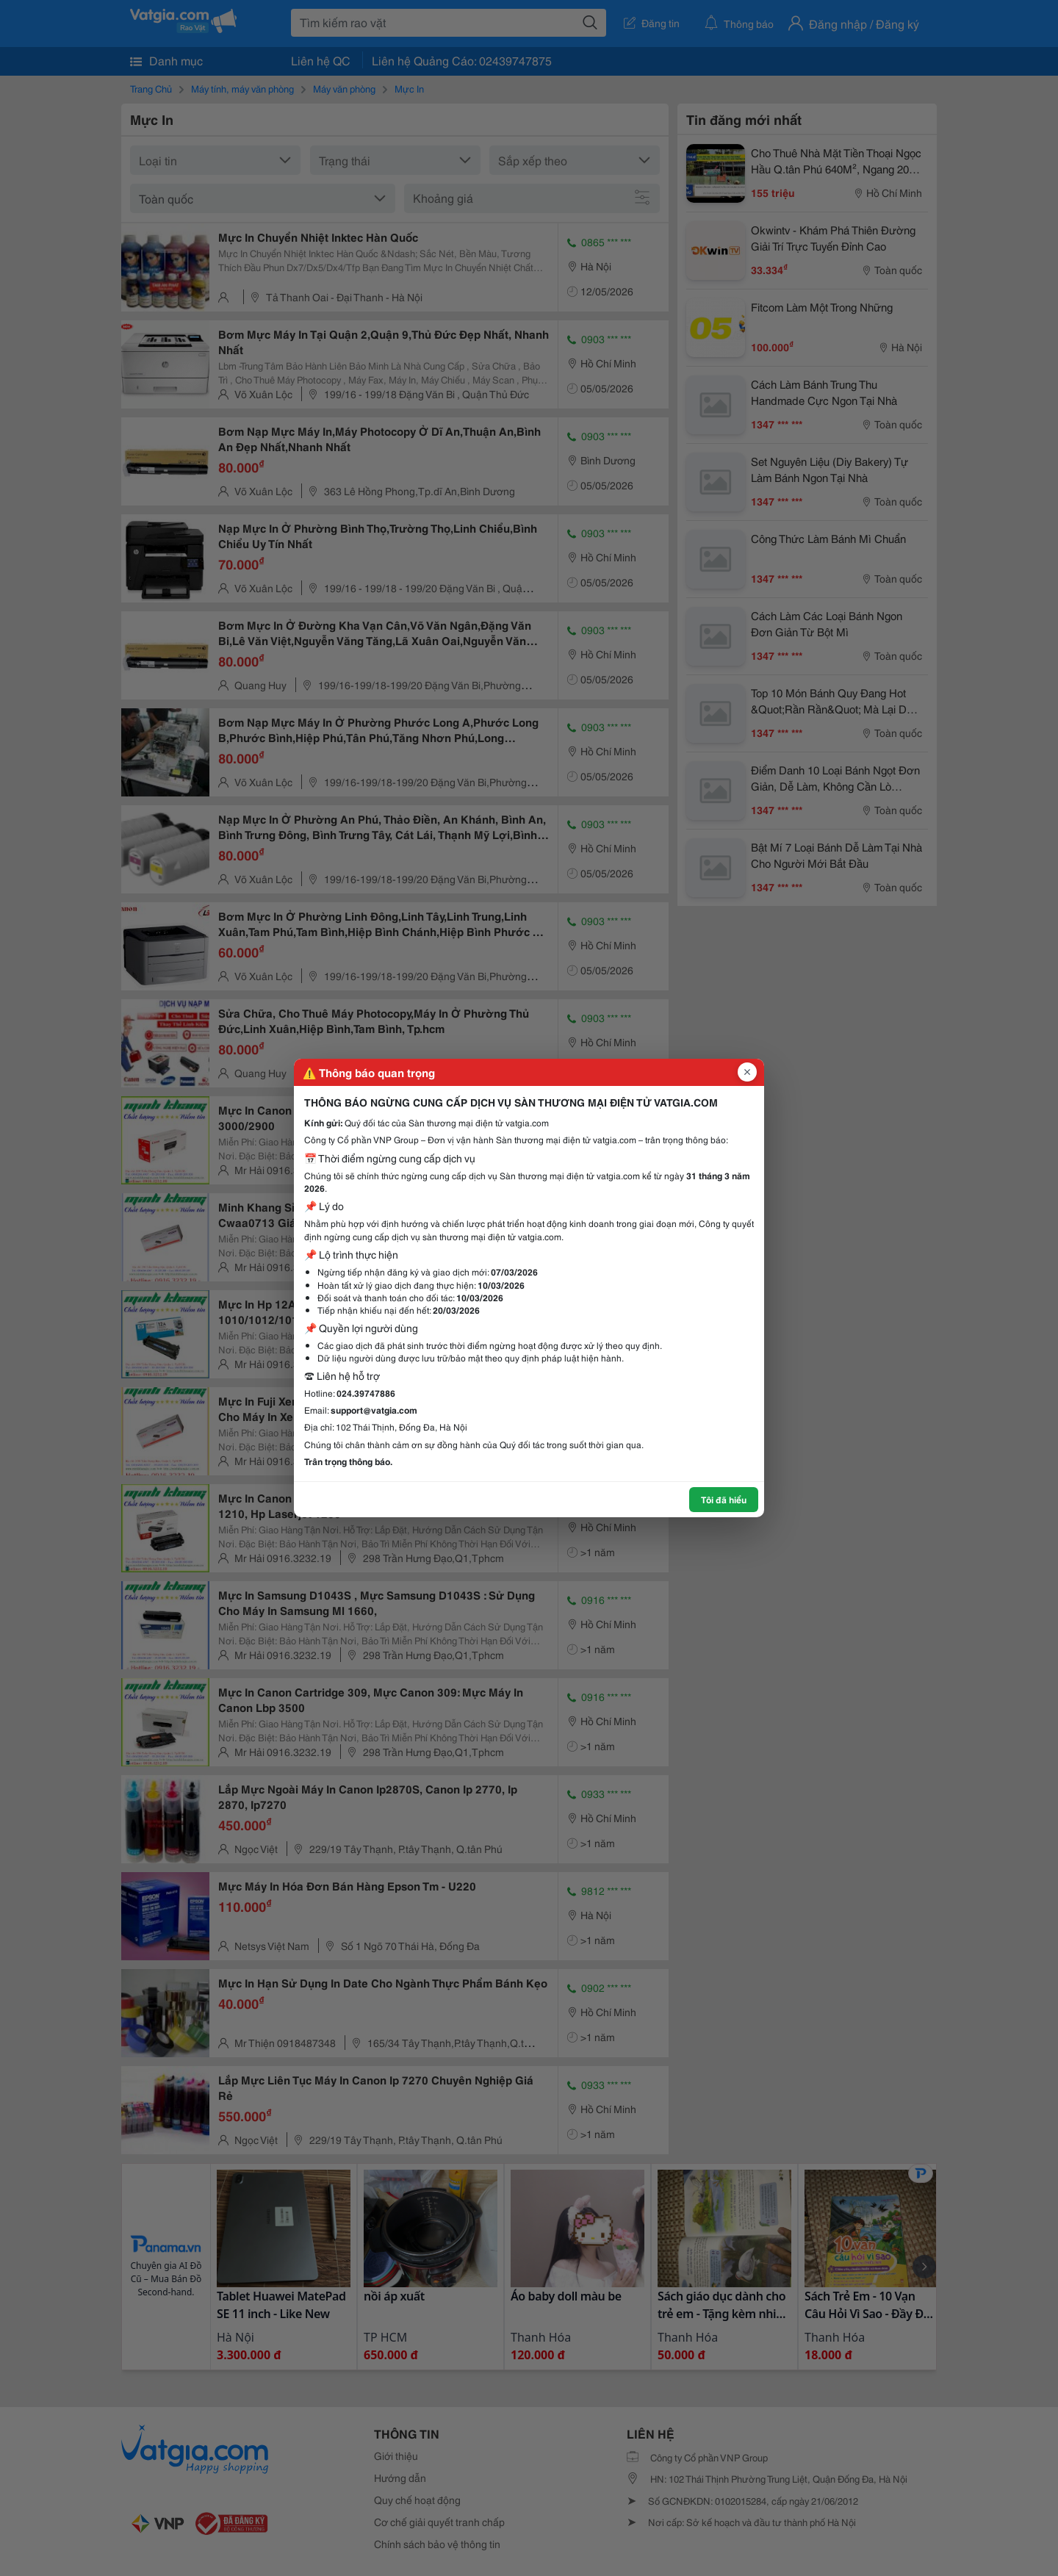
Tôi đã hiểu (723, 1499)
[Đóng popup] (747, 1072)
